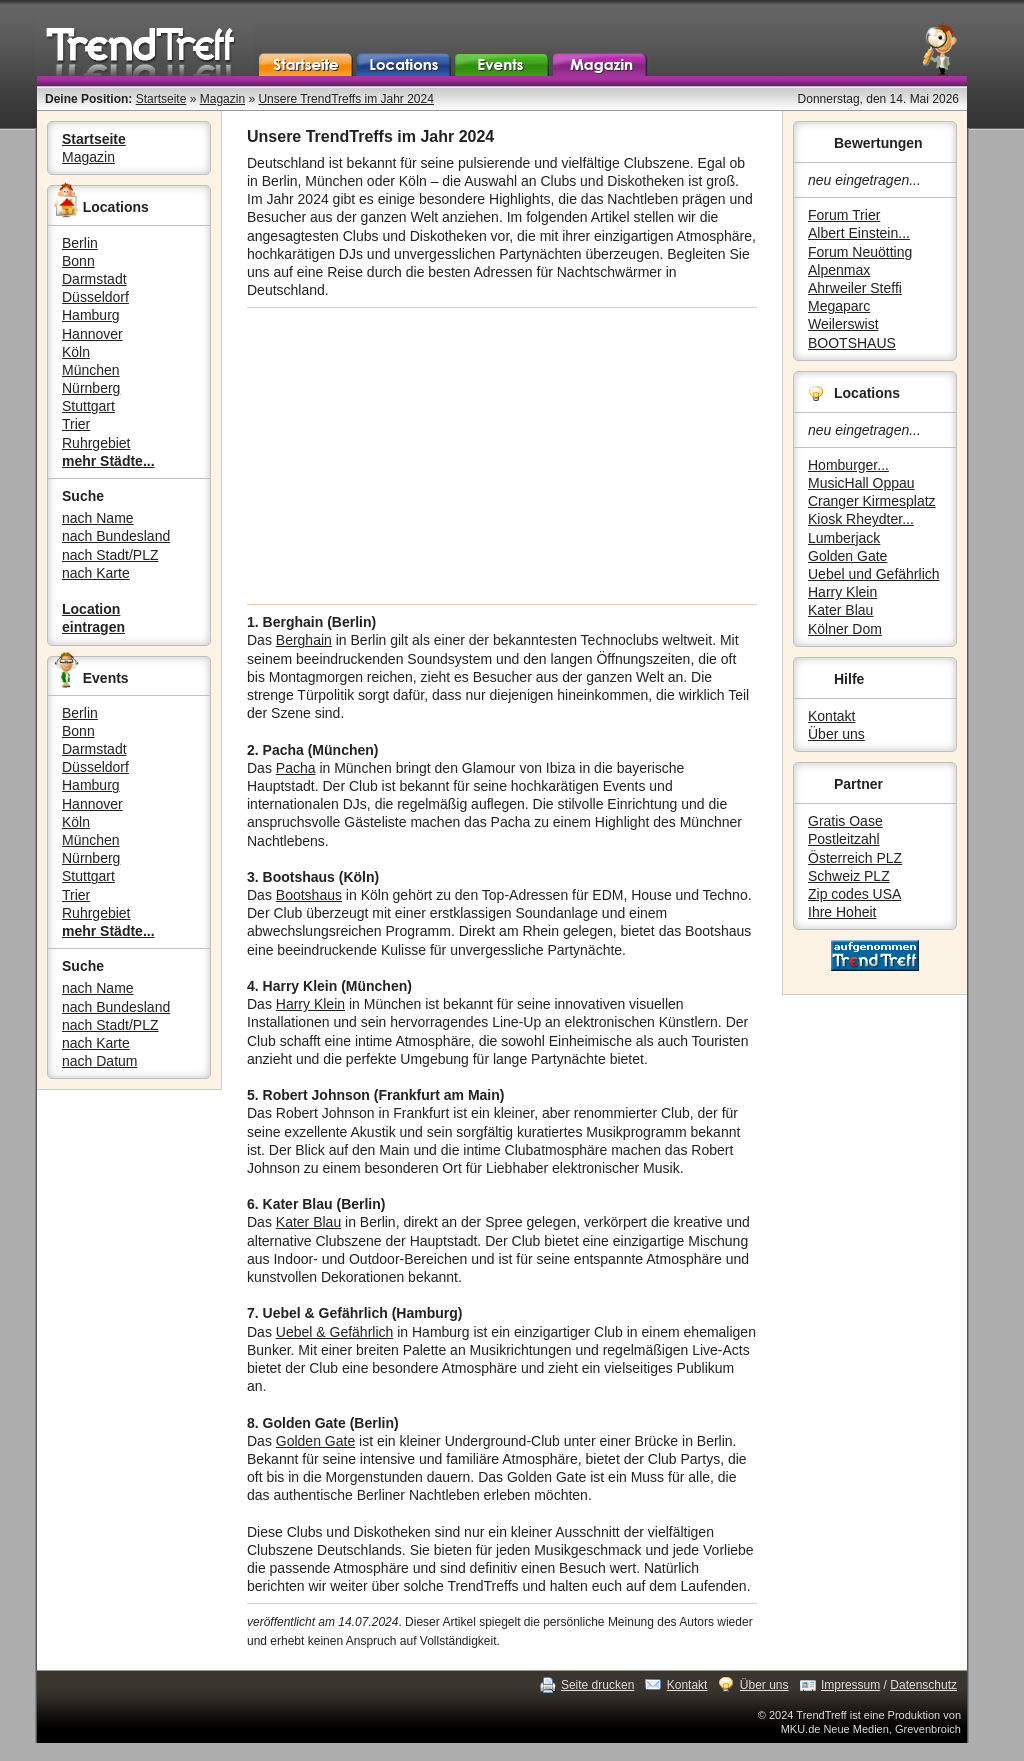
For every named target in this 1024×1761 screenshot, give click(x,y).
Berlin (80, 243)
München (91, 370)
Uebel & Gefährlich (335, 1332)
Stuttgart (88, 406)
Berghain (304, 640)
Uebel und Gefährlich (874, 574)
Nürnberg (91, 388)
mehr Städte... (108, 461)
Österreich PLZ (855, 858)
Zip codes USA (854, 894)
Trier (76, 424)
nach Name (98, 518)
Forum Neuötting (860, 252)
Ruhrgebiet (96, 443)
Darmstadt (94, 279)
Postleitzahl (844, 839)
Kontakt (831, 716)
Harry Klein (842, 592)
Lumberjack (844, 538)
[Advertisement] (502, 456)
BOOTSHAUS (852, 343)
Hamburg (91, 315)
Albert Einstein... (859, 233)
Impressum (850, 1685)
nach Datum (99, 1061)
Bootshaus (309, 895)
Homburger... (848, 465)
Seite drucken (597, 1685)
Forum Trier (844, 215)
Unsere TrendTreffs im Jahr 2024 (345, 99)
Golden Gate (847, 556)
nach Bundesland (116, 536)
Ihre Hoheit (842, 912)
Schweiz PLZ (849, 876)
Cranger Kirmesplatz (872, 501)
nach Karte (96, 573)
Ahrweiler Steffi (855, 288)
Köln (76, 352)
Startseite (161, 99)
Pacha (296, 768)
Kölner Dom (845, 629)
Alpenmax (839, 270)
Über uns (836, 734)
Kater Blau (840, 610)
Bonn (78, 261)
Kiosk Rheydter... (861, 519)
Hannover (92, 334)
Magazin (222, 99)
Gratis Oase (845, 821)
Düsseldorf (95, 297)
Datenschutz (923, 1685)
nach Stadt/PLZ (110, 555)
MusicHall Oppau (861, 483)
